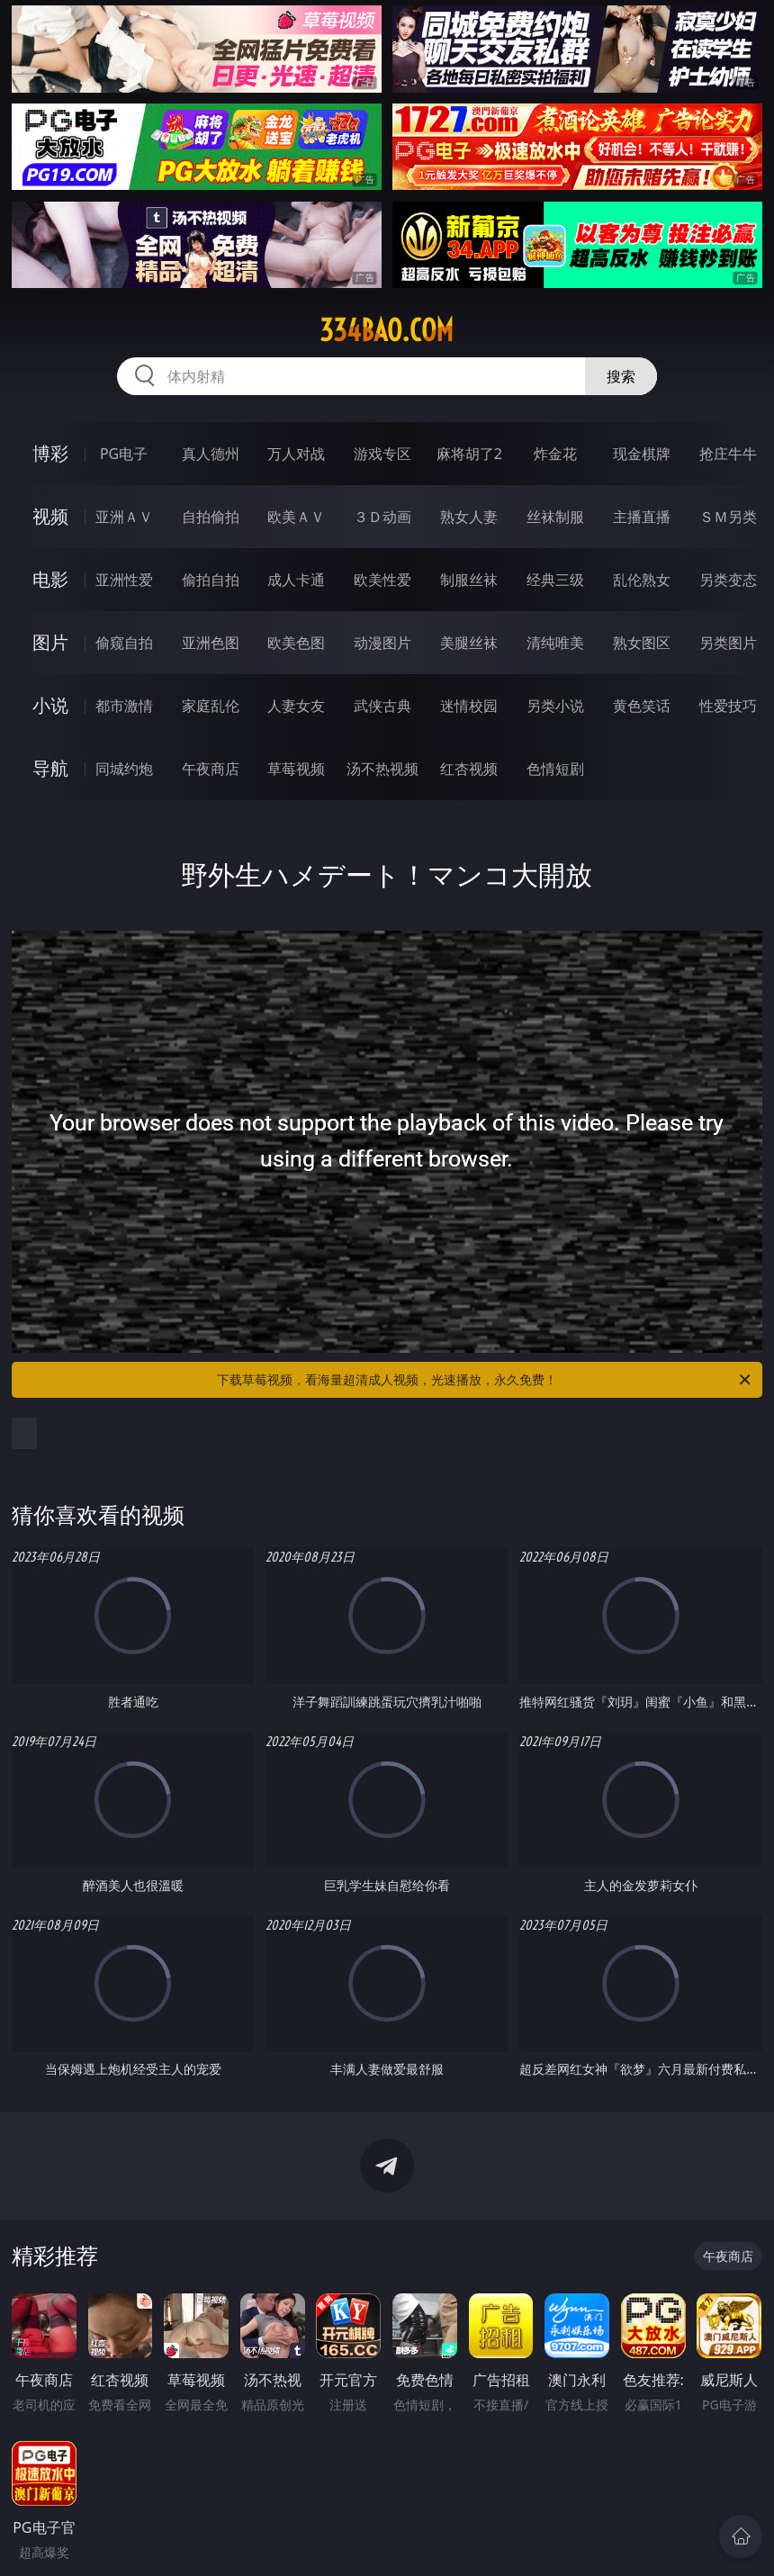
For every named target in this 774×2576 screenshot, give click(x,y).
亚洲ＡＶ (124, 517)
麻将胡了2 (469, 454)
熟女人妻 (469, 517)
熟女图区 (641, 643)
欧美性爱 (382, 580)
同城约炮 (124, 769)
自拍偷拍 (210, 517)
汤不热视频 (382, 769)
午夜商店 (210, 769)
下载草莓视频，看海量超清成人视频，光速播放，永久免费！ (485, 1380)
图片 (50, 642)
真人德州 (210, 454)
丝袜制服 (555, 517)
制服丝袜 (469, 580)
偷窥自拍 (124, 643)
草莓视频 (296, 769)
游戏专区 (382, 454)
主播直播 (641, 517)
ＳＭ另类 (728, 517)
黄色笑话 (641, 706)
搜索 (621, 376)
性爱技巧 (728, 706)
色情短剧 (555, 769)
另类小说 (555, 706)
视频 (50, 516)
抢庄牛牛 (728, 454)
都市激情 (124, 706)
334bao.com (387, 330)
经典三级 (555, 580)
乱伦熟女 (641, 580)
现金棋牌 (641, 454)
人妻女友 (296, 706)
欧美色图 (296, 643)
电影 (50, 579)
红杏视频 (469, 769)
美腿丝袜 (469, 643)
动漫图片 (382, 643)
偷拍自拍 (210, 580)
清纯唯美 (555, 643)
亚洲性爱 (124, 580)
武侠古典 (382, 706)
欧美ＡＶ (296, 517)
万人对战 (296, 454)
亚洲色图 (210, 643)
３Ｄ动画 (382, 517)
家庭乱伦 (210, 706)
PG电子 (124, 454)
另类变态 (728, 580)
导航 (50, 768)
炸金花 (555, 454)
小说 (50, 705)
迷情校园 (469, 706)
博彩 (50, 453)
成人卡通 (296, 580)
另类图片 (728, 643)
